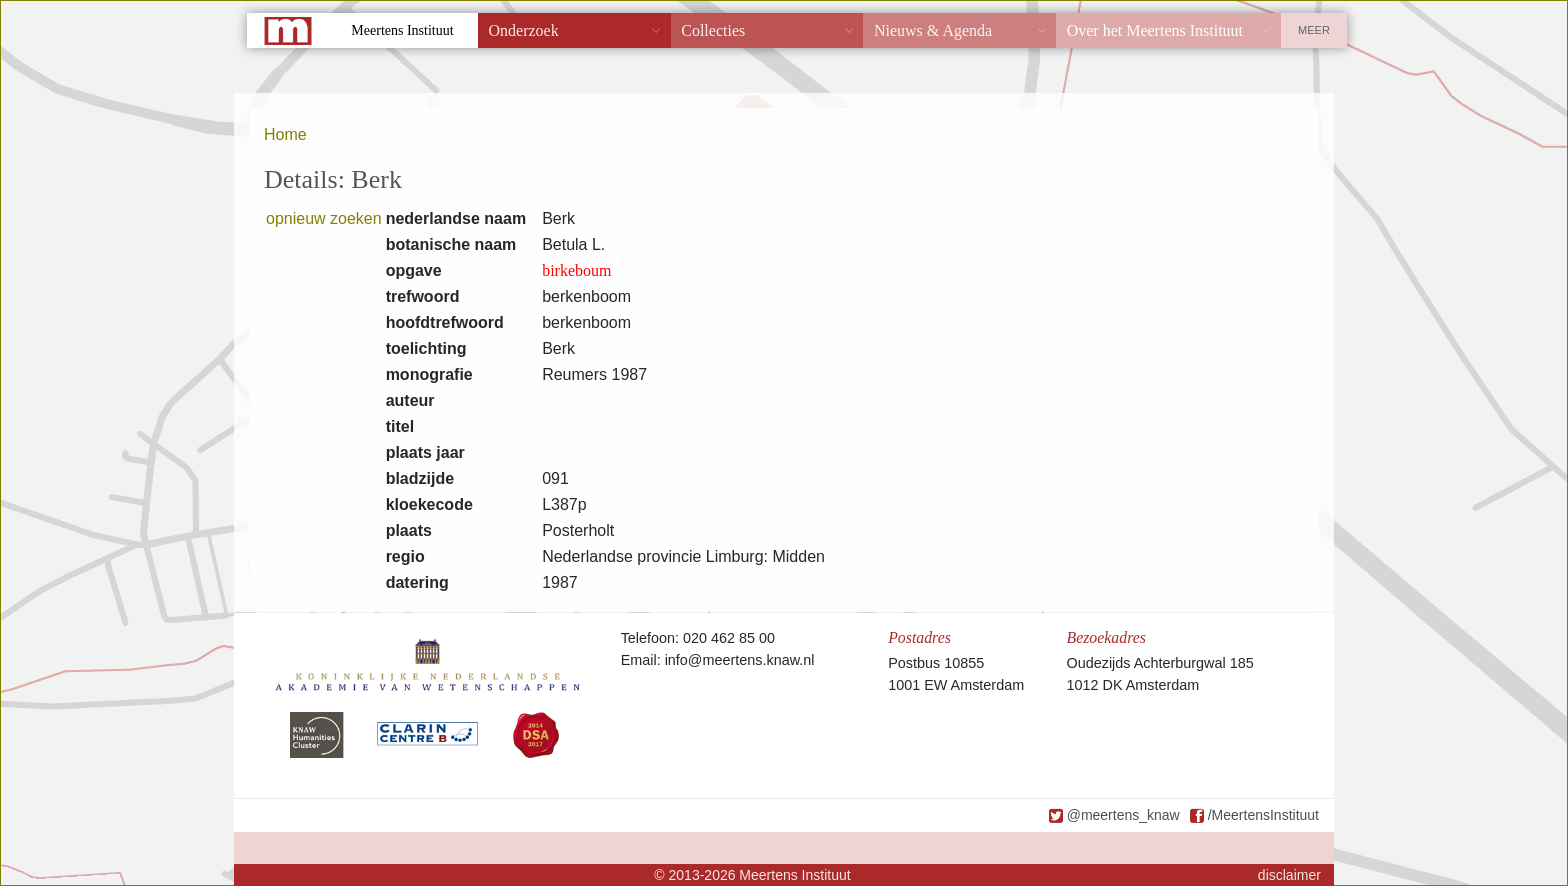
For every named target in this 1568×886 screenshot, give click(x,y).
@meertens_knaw (1123, 815)
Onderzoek (524, 30)
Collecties (713, 30)
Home (285, 134)
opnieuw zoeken (324, 218)
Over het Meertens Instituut (1155, 30)
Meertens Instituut (402, 30)
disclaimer (1289, 875)
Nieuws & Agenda (933, 30)
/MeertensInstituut (1263, 815)
